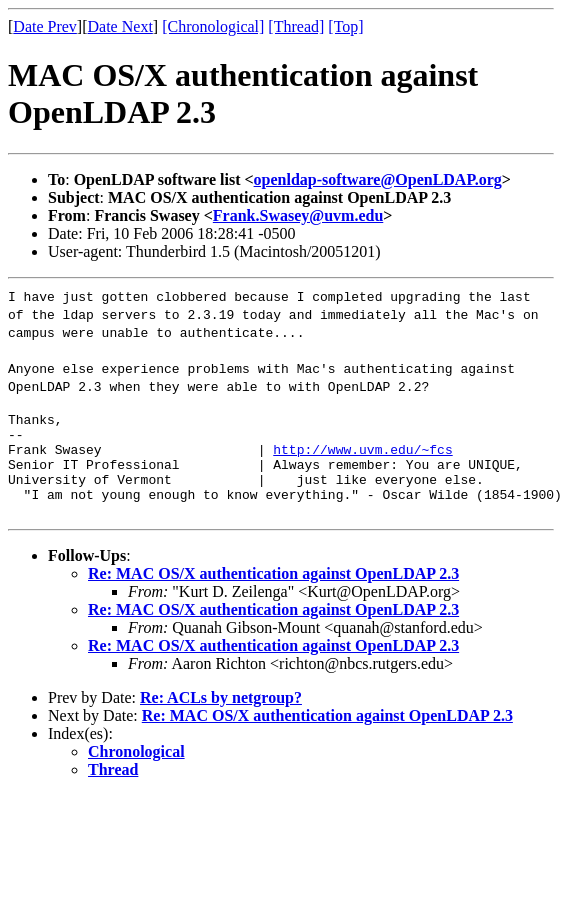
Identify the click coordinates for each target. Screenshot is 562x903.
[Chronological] (213, 26)
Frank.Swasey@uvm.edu (298, 215)
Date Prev (45, 26)
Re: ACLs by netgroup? (221, 715)
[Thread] (296, 26)
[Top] (345, 26)
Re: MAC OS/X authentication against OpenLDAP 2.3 (273, 591)
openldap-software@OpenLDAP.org (378, 179)
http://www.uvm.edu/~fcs (362, 458)
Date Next (120, 26)
